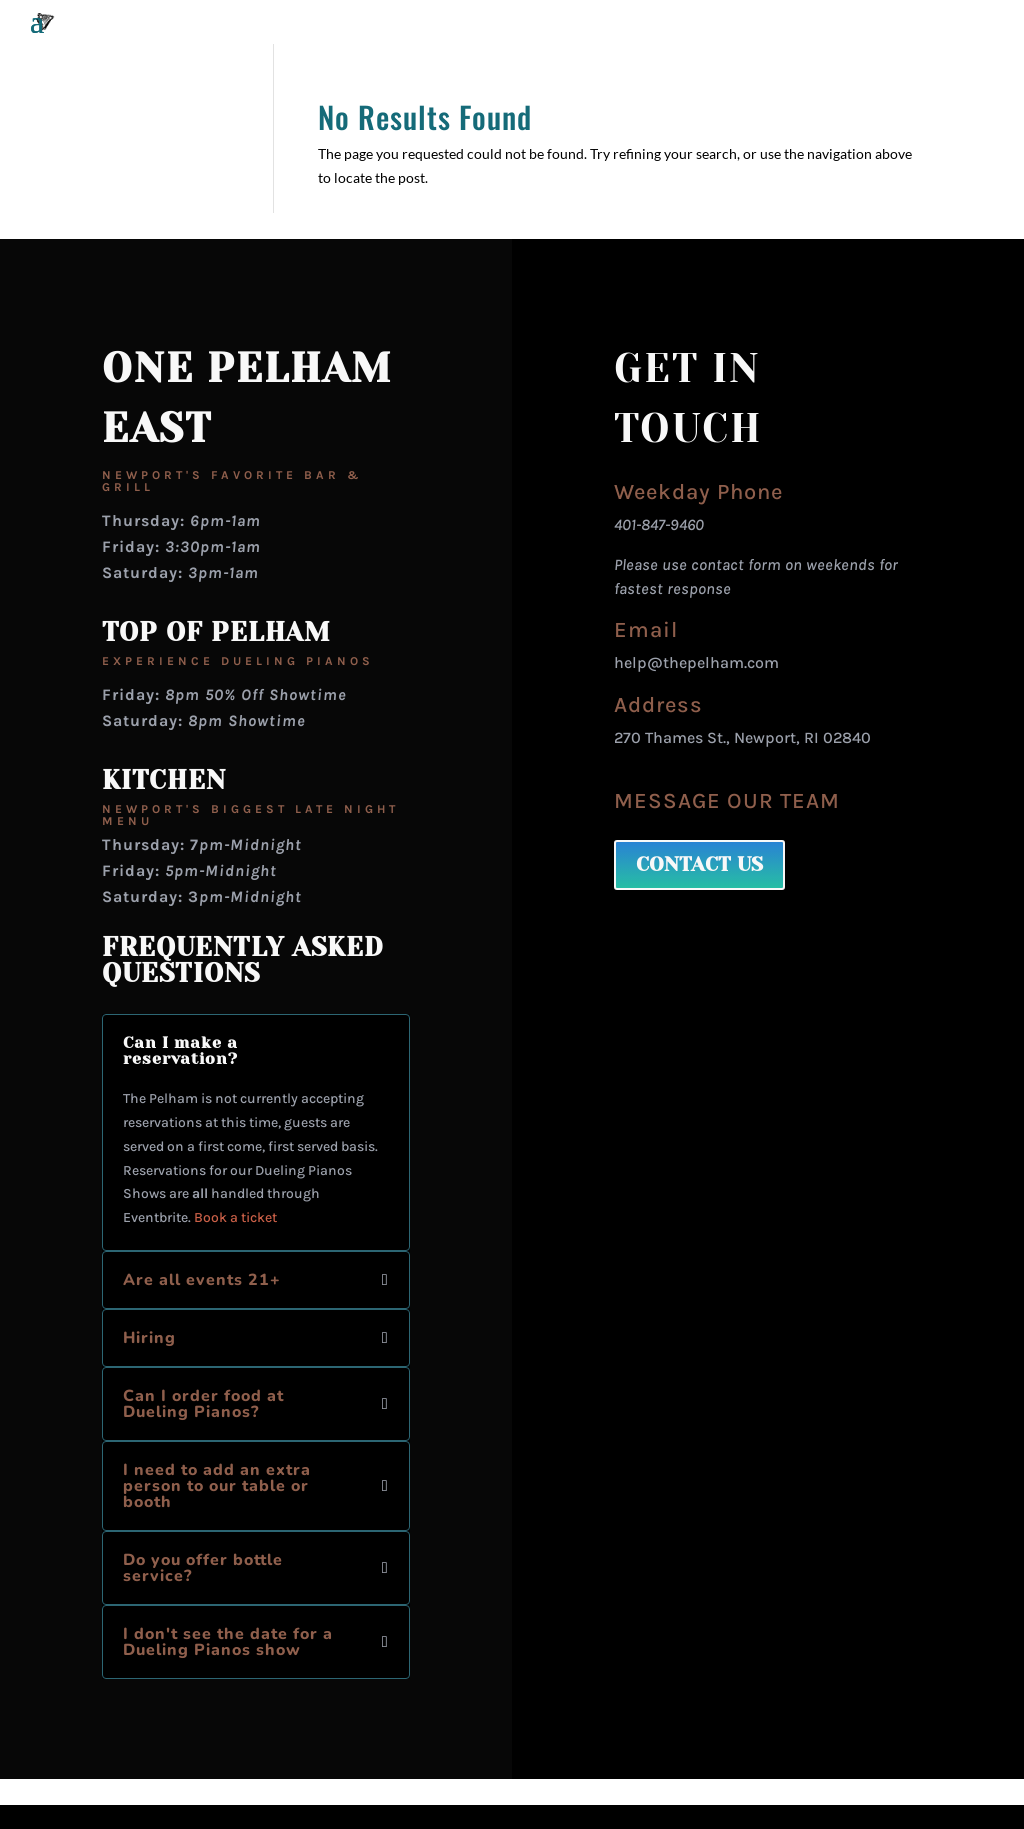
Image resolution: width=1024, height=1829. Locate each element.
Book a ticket (235, 1217)
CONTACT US (699, 864)
